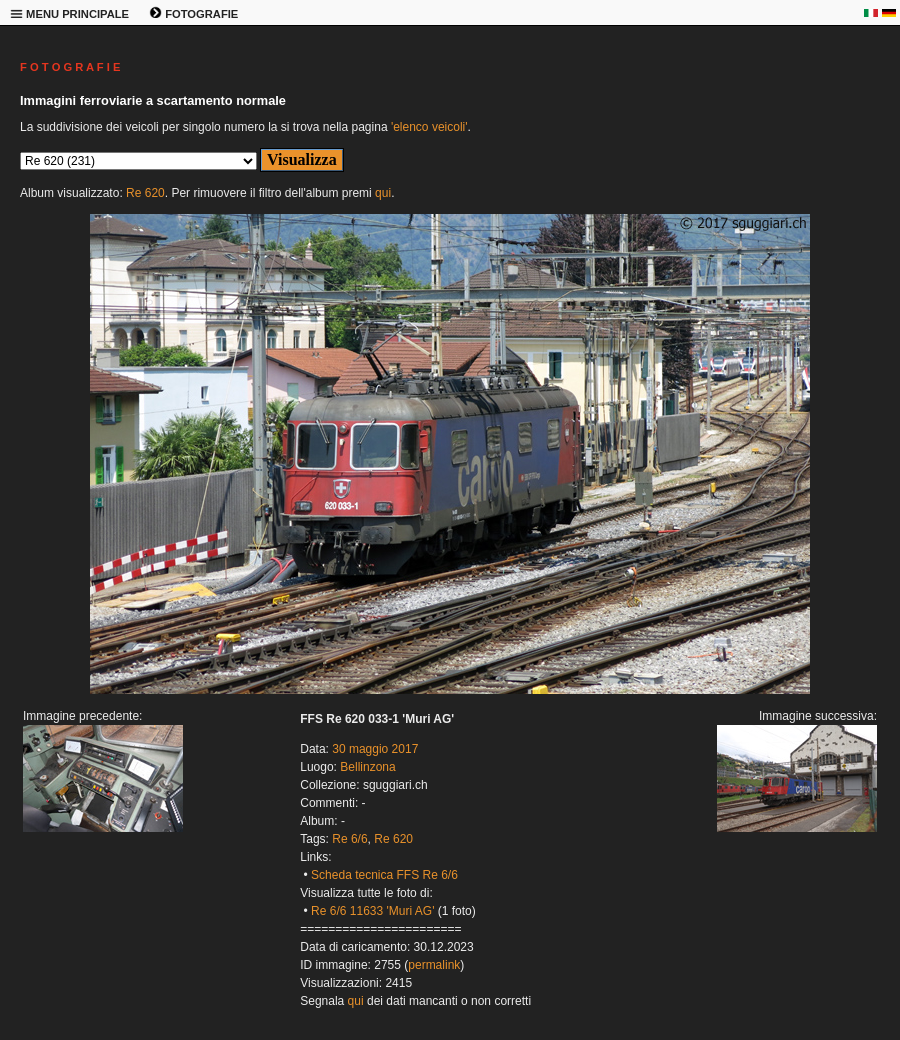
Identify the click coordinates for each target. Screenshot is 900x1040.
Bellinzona (367, 767)
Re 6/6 (349, 839)
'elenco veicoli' (429, 127)
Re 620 (145, 193)
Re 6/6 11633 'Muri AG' (372, 911)
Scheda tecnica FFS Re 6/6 (384, 875)
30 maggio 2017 (375, 749)
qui (383, 193)
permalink (434, 965)
